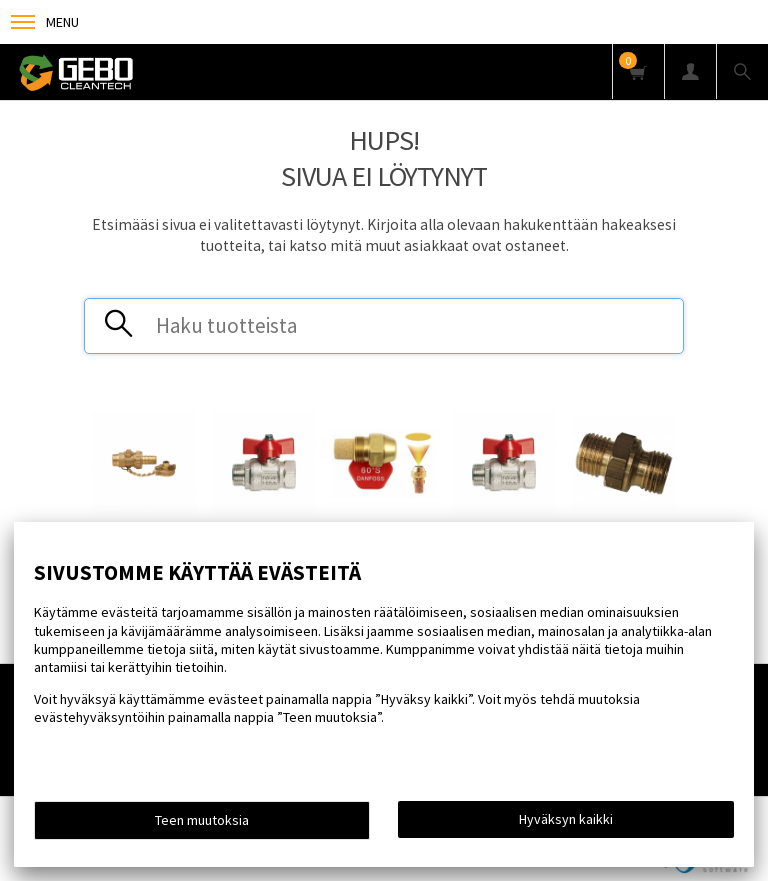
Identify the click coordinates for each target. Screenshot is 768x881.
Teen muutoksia (202, 820)
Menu (45, 22)
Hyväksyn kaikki (566, 819)
